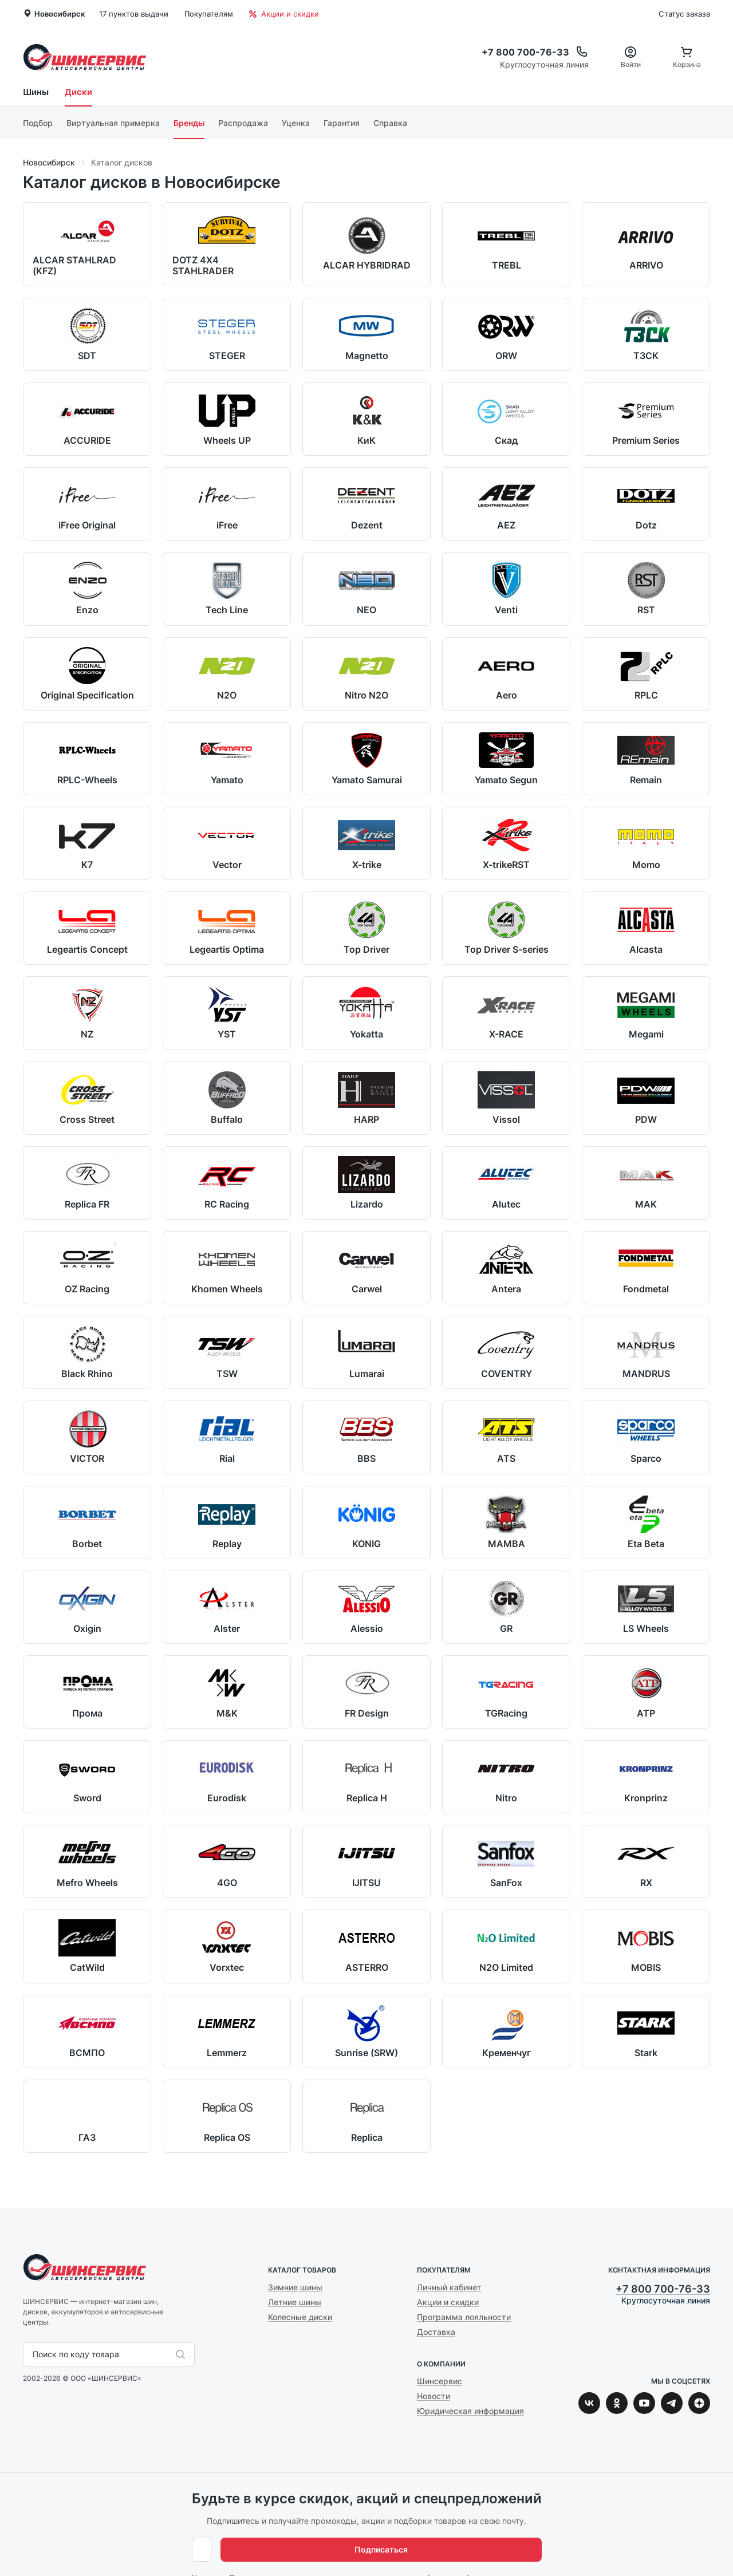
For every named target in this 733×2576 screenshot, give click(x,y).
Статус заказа (684, 13)
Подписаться (503, 2549)
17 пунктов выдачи (133, 13)
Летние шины (294, 2302)
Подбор (38, 123)
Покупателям (208, 13)
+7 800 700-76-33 (663, 2289)
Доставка (436, 2332)
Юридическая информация (470, 2411)
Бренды (189, 123)
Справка (390, 123)
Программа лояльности (464, 2317)
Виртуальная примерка (113, 123)
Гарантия (342, 123)
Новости (433, 2396)
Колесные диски (300, 2317)
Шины (36, 91)
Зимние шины (295, 2287)
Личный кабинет (449, 2287)
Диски (78, 91)
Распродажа (243, 123)
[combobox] (34, 2354)
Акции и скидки (284, 13)
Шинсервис (85, 57)
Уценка (296, 123)
